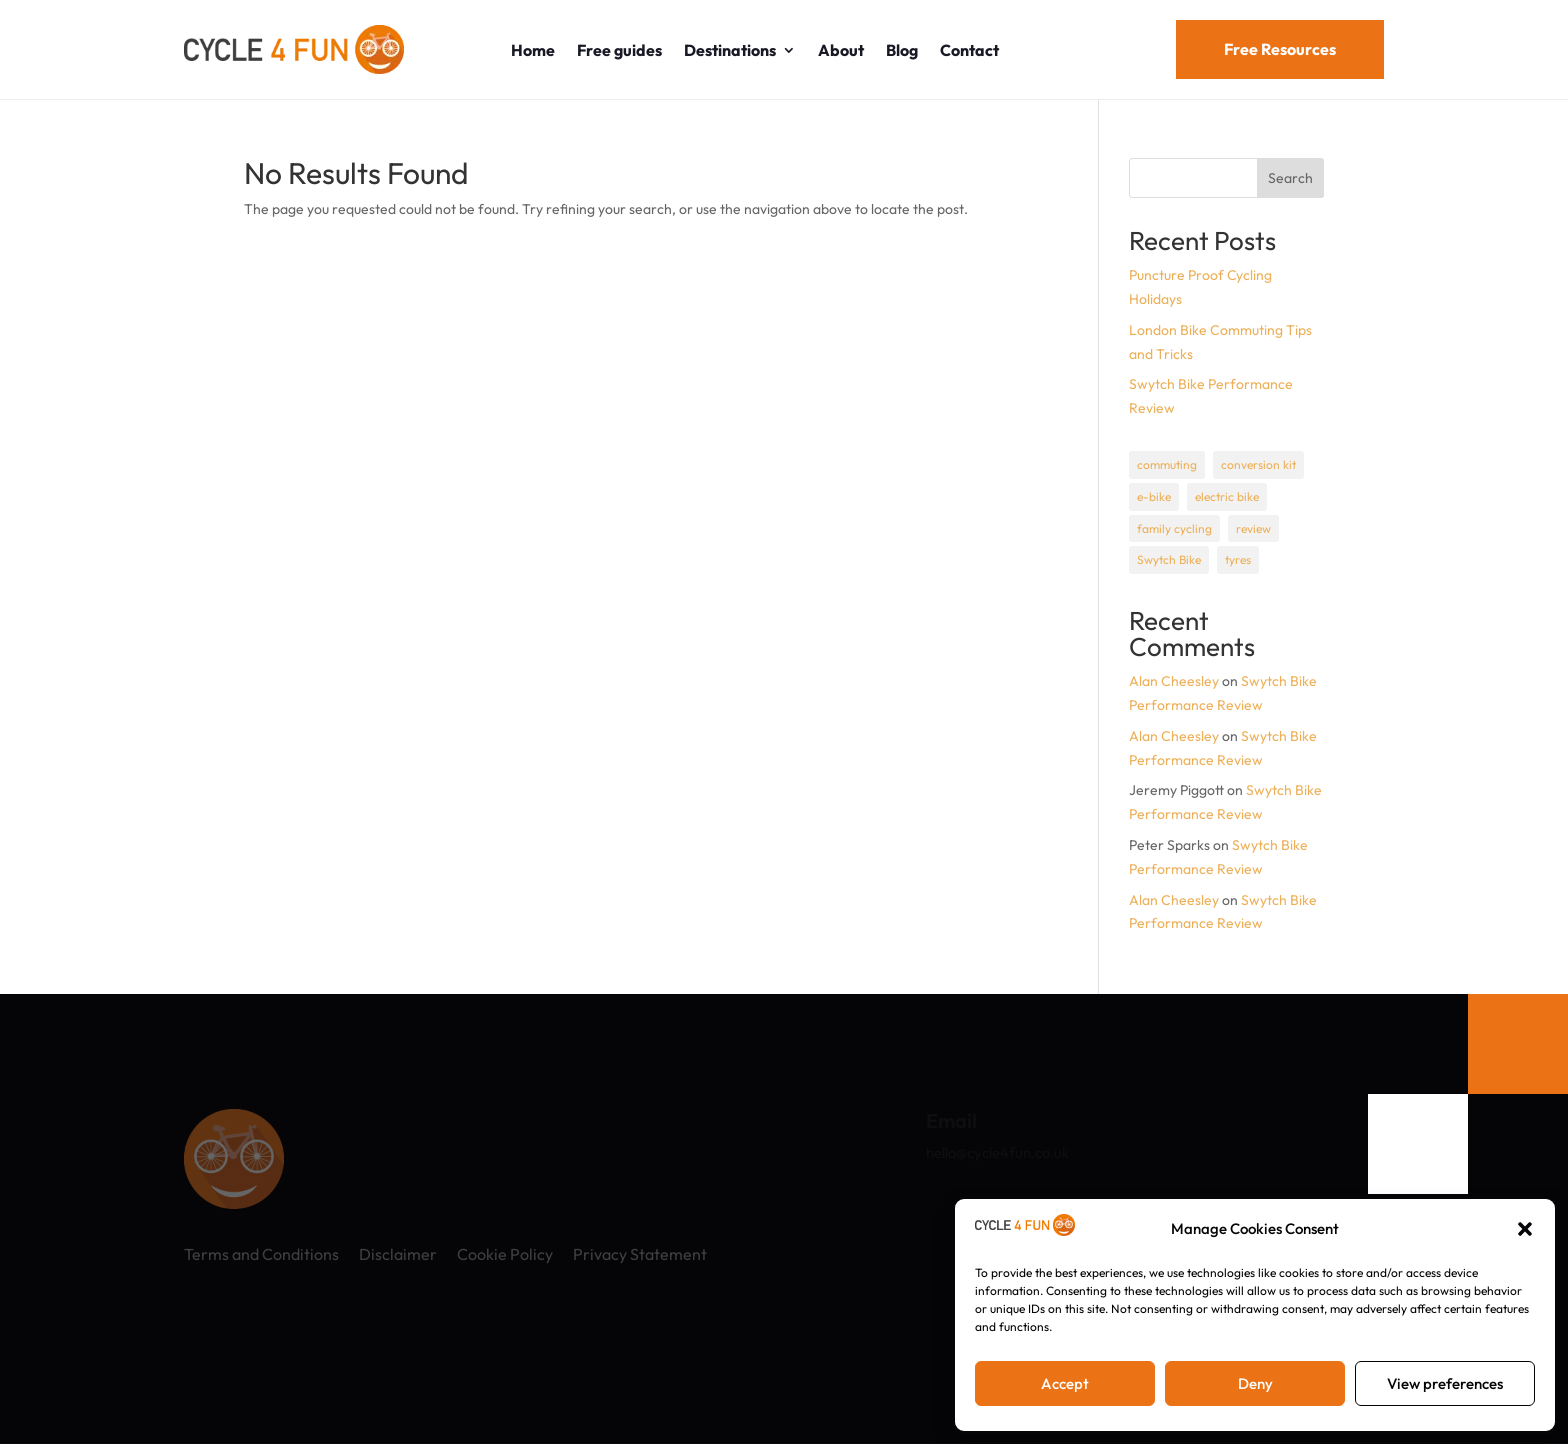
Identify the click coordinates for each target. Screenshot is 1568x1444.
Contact (969, 50)
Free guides (619, 50)
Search (1290, 178)
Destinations (730, 50)
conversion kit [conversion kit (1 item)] (1258, 464)
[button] (1525, 1229)
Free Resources (1280, 49)
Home (533, 50)
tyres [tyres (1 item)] (1238, 559)
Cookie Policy (505, 1254)
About (841, 50)
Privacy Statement (640, 1254)
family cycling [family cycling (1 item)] (1174, 528)
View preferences (1445, 1383)
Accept (1065, 1383)
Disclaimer (398, 1254)
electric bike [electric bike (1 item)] (1227, 496)
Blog (902, 50)
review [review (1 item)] (1253, 528)
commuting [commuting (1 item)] (1167, 464)
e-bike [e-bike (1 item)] (1154, 496)
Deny (1255, 1383)
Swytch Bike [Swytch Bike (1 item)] (1169, 559)
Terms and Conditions (261, 1254)
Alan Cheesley (1174, 681)
